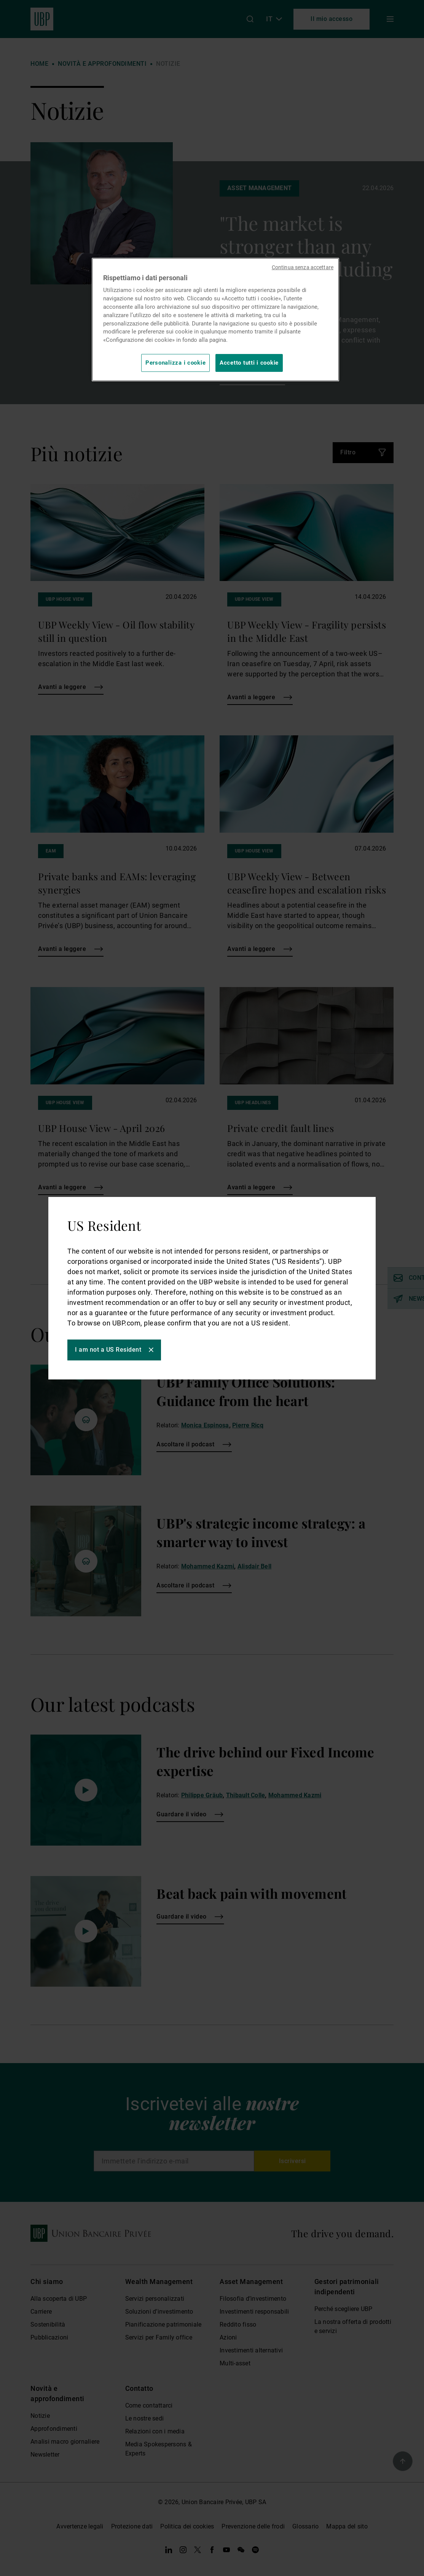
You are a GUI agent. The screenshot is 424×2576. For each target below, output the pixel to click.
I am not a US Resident (108, 1349)
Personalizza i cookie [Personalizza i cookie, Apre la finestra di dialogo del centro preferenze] (175, 362)
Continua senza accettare (302, 267)
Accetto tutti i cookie (249, 362)
